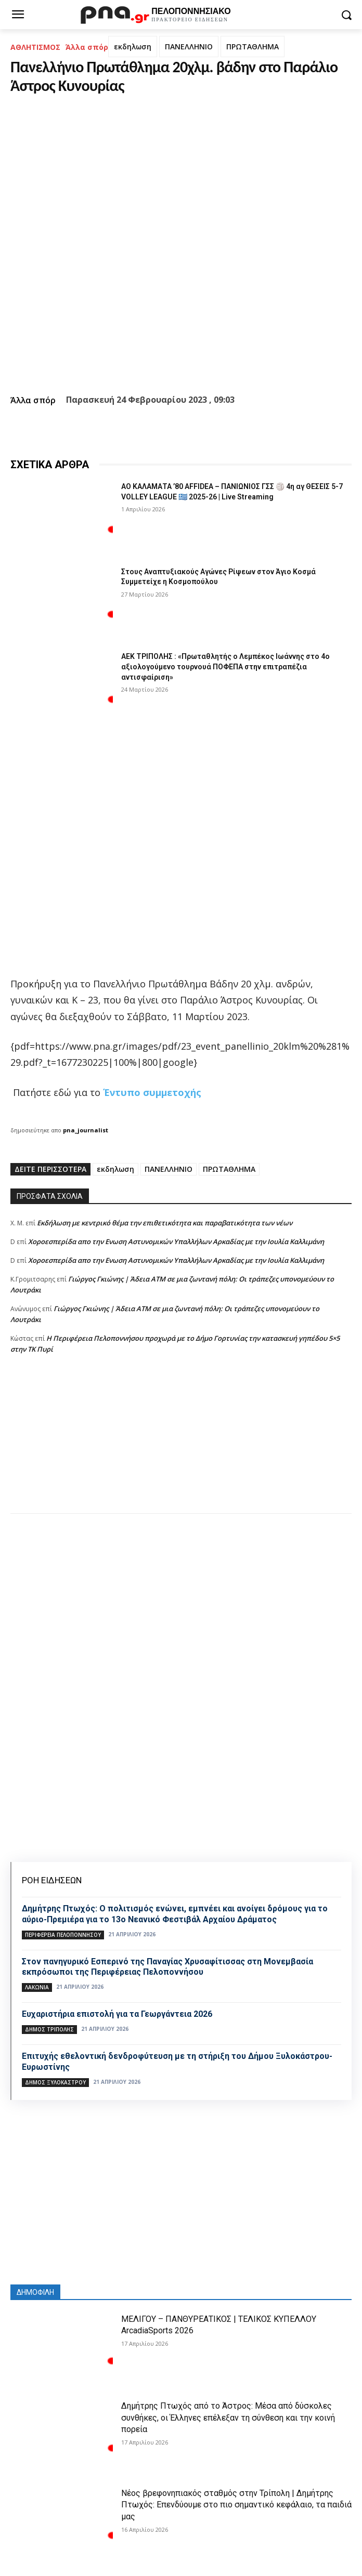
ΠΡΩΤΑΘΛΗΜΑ (252, 46)
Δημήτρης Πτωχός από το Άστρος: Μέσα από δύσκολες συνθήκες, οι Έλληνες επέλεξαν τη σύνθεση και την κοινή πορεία (228, 2417)
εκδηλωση (132, 46)
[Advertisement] (181, 1444)
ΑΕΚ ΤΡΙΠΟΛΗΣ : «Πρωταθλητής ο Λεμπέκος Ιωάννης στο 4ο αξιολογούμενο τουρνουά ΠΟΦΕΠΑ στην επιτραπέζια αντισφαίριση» (225, 666)
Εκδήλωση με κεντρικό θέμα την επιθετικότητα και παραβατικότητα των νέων (164, 1222)
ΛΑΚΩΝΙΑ (37, 1987)
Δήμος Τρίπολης (49, 2029)
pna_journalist (85, 1130)
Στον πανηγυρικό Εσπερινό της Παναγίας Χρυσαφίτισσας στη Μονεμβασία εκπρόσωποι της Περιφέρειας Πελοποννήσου (167, 1967)
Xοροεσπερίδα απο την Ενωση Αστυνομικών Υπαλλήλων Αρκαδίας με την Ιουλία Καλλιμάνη (176, 1241)
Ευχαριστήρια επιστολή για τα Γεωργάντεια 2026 (117, 2014)
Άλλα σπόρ (87, 47)
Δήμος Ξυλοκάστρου (55, 2082)
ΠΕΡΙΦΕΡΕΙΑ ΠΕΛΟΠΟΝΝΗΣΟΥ (63, 1934)
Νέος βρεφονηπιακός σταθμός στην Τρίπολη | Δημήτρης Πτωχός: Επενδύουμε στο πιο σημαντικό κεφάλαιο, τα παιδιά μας (236, 2504)
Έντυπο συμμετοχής (152, 1092)
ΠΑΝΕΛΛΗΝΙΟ (189, 46)
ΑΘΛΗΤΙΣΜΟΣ (35, 47)
